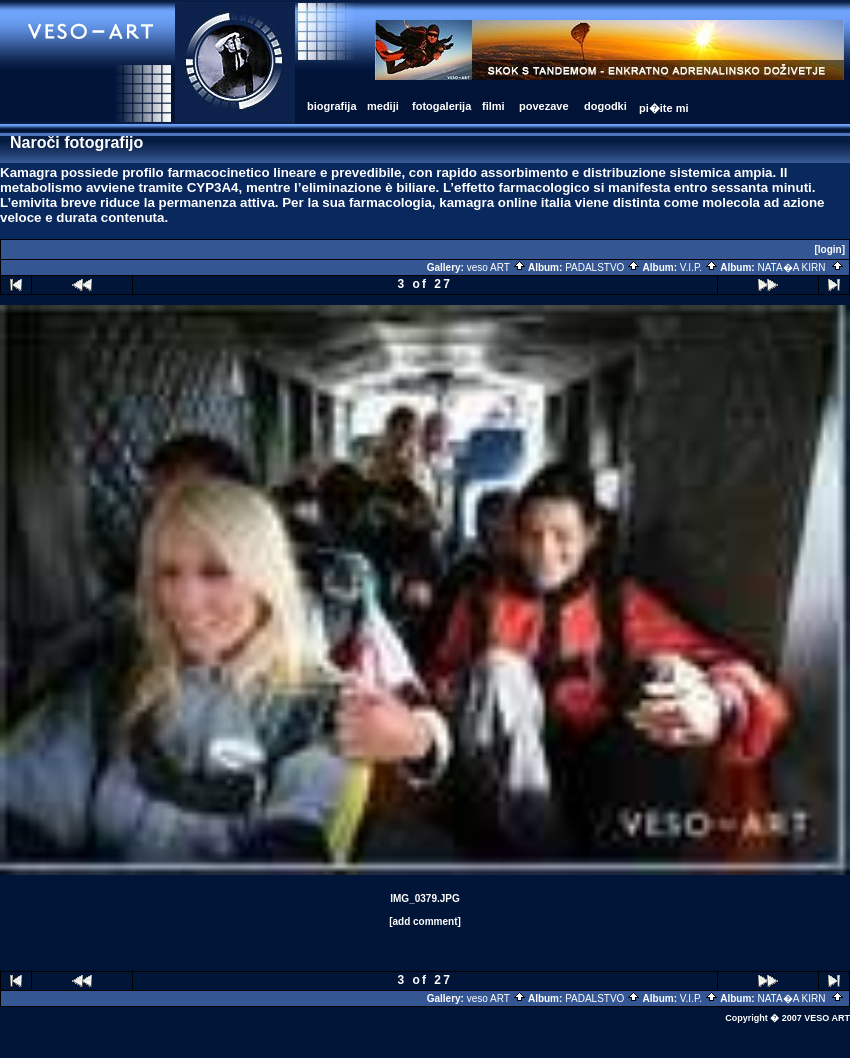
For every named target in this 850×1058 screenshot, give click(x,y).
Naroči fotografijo (76, 142)
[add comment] (425, 921)
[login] (829, 249)
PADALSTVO (602, 267)
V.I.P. (699, 267)
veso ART (496, 267)
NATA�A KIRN (800, 267)
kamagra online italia (505, 202)
